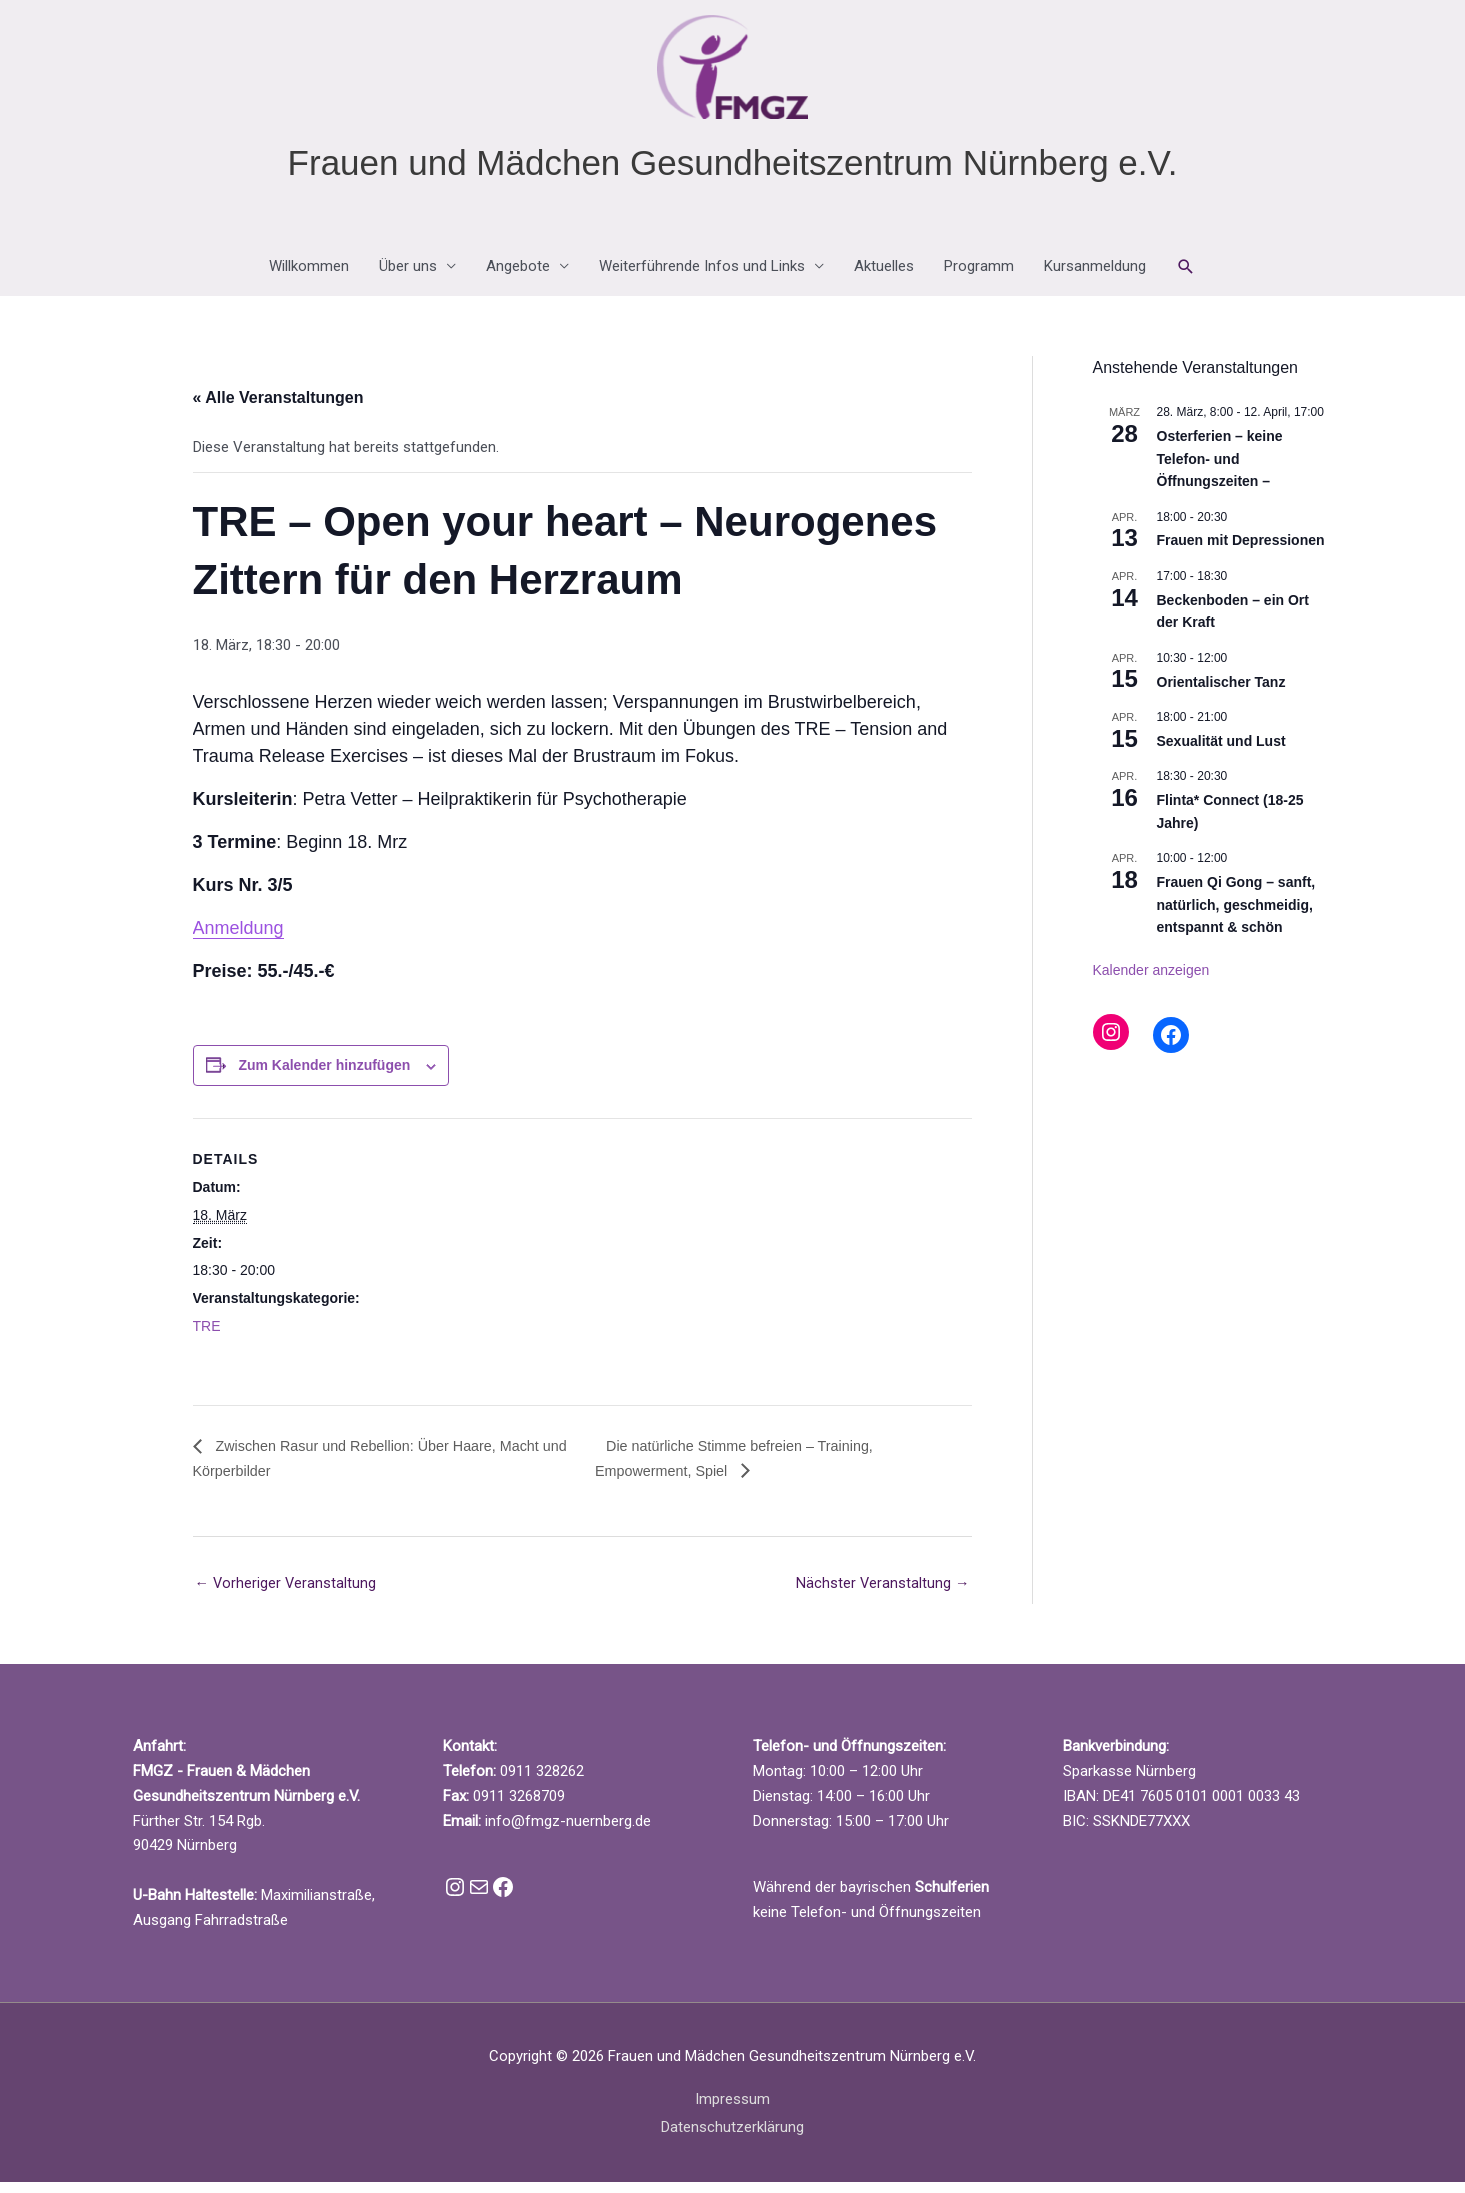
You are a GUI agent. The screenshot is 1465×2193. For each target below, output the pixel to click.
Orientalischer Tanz (1221, 691)
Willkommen (309, 276)
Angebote (518, 276)
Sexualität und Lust (1221, 750)
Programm (979, 276)
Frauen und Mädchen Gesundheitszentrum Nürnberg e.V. (733, 171)
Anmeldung (238, 938)
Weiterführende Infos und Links (702, 276)
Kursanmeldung (1095, 276)
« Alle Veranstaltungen (278, 407)
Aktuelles (884, 276)
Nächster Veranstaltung (882, 1594)
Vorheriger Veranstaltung (287, 1594)
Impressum (732, 2110)
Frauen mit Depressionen (1241, 550)
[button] (1186, 276)
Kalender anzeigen (1151, 979)
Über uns (408, 276)
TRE (207, 1335)
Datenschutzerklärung (732, 2138)
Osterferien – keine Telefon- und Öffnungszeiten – (1220, 467)
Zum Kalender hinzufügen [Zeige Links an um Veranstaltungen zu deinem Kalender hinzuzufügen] (324, 1075)
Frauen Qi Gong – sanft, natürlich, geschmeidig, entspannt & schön (1236, 913)
